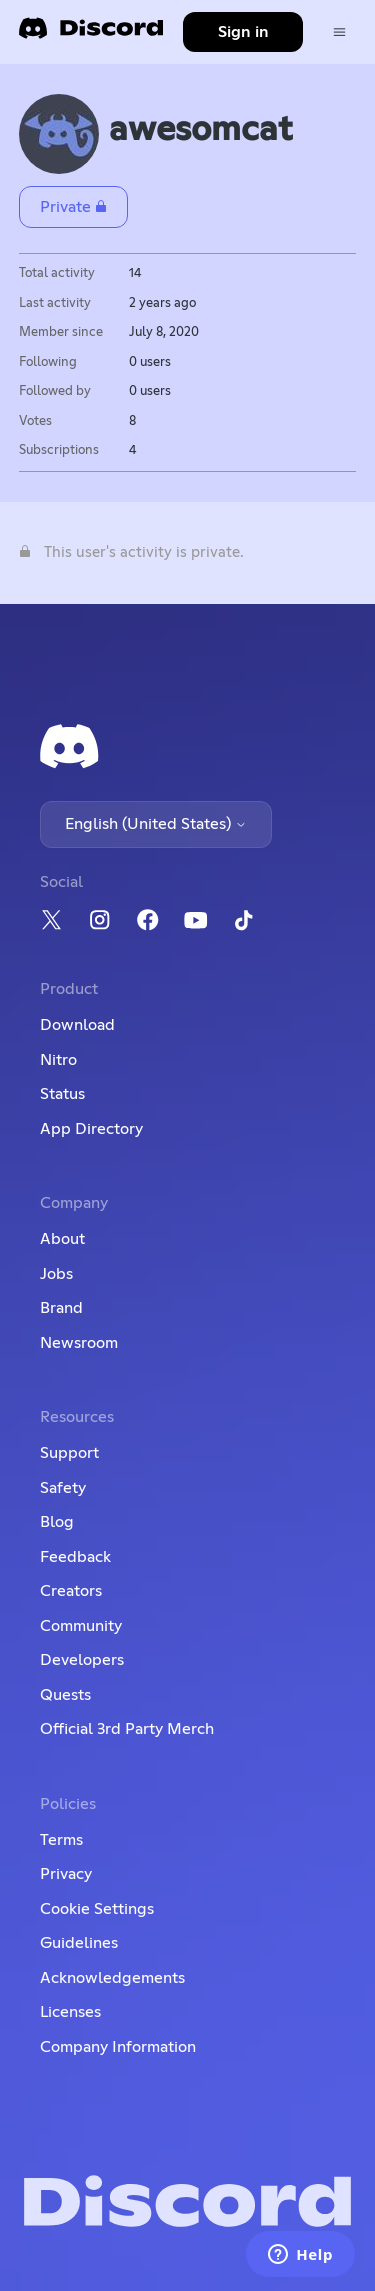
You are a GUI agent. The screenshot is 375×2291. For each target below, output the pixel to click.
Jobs (56, 1274)
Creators (71, 1591)
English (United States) (156, 824)
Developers (82, 1660)
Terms (61, 1840)
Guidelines (79, 1943)
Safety (63, 1488)
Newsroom (79, 1343)
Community (81, 1626)
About (62, 1239)
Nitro (58, 1060)
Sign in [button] (243, 32)
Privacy (66, 1874)
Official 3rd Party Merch (127, 1729)
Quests (65, 1695)
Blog (57, 1522)
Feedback (75, 1557)
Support (69, 1453)
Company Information (118, 2047)
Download (77, 1025)
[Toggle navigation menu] (339, 32)
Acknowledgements (112, 1978)
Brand (61, 1308)
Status (62, 1094)
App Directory (91, 1129)
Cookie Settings (97, 1909)
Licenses (70, 2012)
